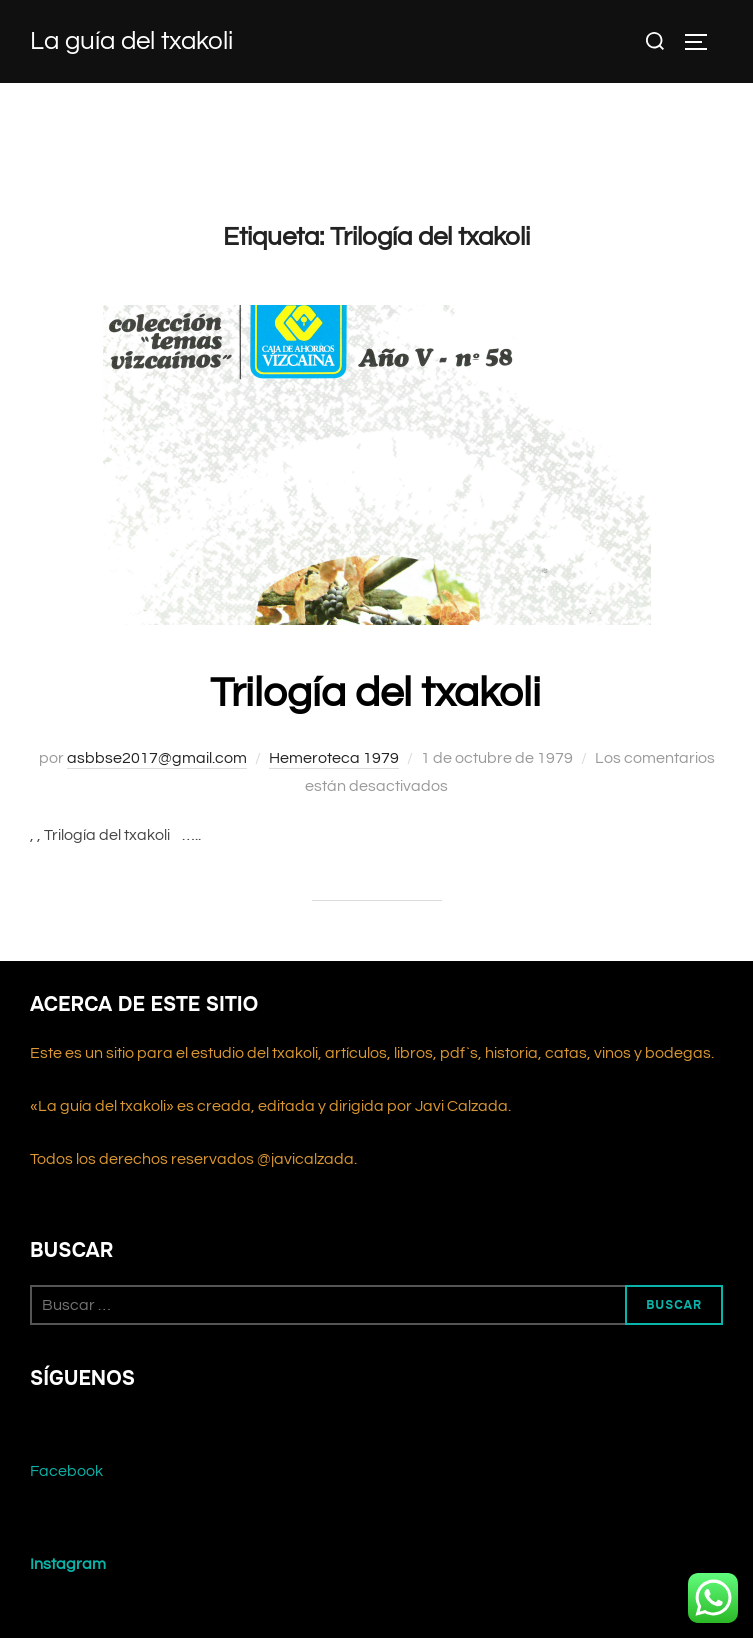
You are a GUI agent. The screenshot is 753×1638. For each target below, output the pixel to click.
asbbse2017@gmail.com (157, 758)
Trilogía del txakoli (375, 693)
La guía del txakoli (131, 41)
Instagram (68, 1564)
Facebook (66, 1471)
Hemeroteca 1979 (334, 758)
